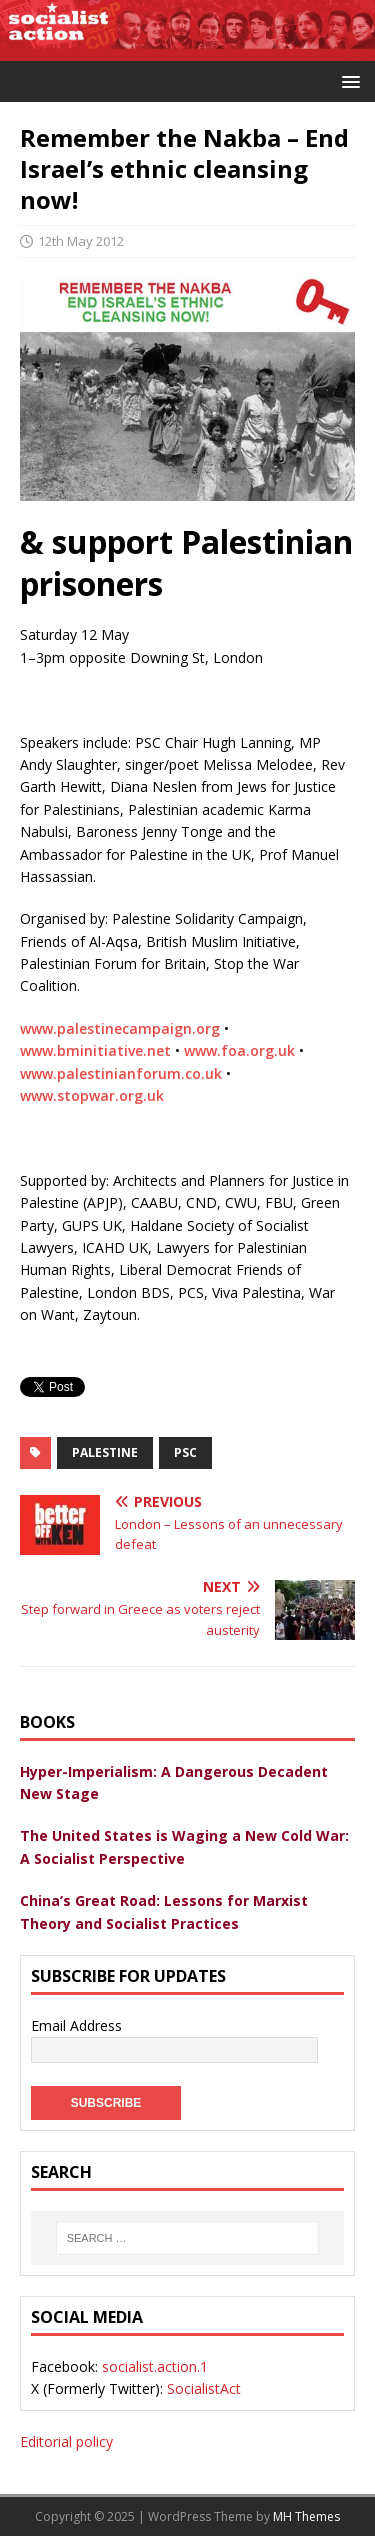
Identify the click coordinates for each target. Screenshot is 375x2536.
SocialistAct (204, 2388)
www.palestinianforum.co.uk (121, 1073)
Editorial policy (66, 2441)
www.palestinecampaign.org (120, 1028)
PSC (185, 1452)
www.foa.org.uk (239, 1050)
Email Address (76, 2025)
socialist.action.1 (155, 2366)
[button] (347, 80)
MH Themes (306, 2516)
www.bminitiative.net (95, 1050)
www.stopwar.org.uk (92, 1095)
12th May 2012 (81, 241)
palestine (105, 1452)
